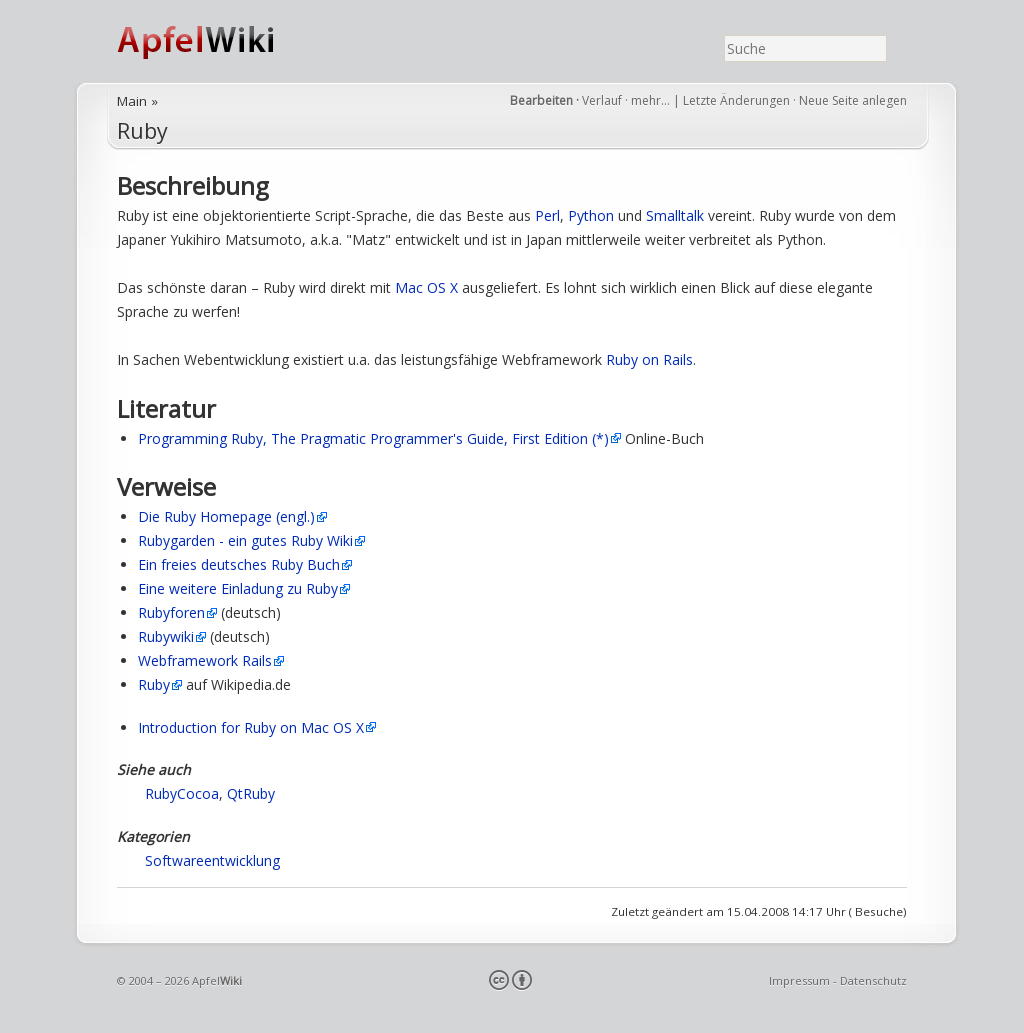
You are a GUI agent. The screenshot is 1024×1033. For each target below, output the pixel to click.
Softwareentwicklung (212, 860)
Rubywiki (166, 636)
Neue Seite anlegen (853, 100)
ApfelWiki (217, 41)
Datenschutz (873, 980)
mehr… (652, 100)
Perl (547, 215)
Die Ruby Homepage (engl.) (226, 516)
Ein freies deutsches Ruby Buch (239, 564)
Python (591, 215)
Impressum (799, 980)
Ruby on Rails (649, 359)
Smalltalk (675, 215)
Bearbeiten (541, 100)
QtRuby (251, 793)
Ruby (142, 130)
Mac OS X (426, 287)
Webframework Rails (205, 660)
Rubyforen (171, 612)
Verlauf (602, 100)
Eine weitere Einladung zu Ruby (238, 588)
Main (132, 101)
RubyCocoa (182, 793)
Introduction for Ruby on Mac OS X (251, 727)
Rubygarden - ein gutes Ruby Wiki (245, 540)
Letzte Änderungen (736, 100)
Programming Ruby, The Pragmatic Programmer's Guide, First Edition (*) (373, 438)
